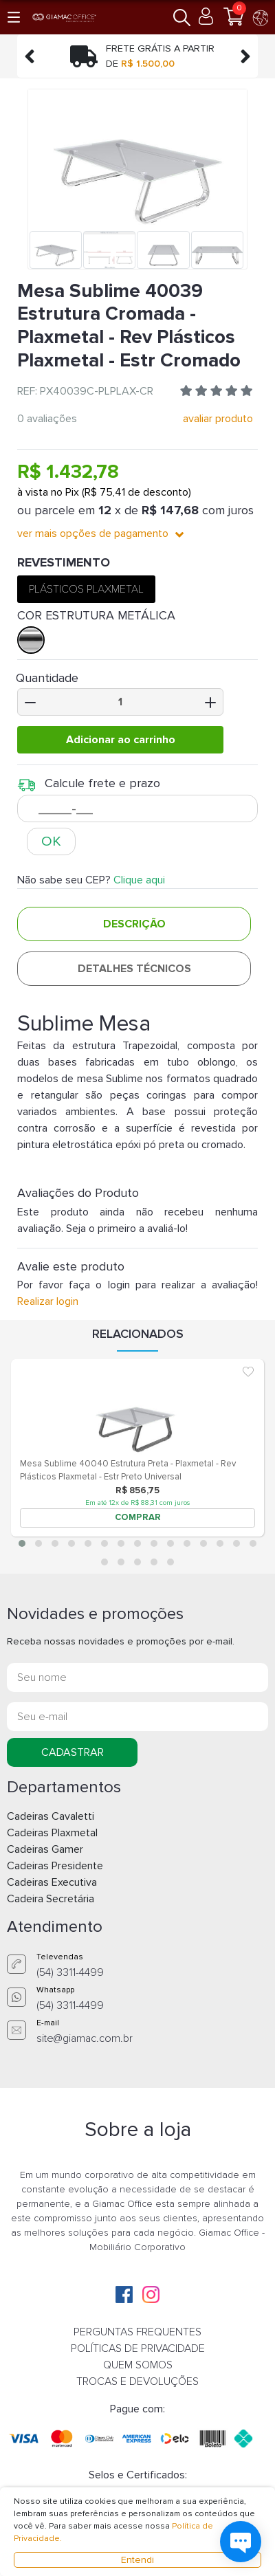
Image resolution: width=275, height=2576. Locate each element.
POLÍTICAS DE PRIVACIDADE (138, 2348)
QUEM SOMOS (138, 2365)
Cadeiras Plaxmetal (52, 1833)
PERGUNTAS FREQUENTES (137, 2332)
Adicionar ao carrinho (120, 740)
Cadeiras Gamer (45, 1849)
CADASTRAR (72, 1752)
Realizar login (47, 1301)
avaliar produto (218, 419)
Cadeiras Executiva (52, 1882)
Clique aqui (139, 880)
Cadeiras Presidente (55, 1866)
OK (51, 841)
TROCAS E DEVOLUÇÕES (137, 2381)
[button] (15, 17)
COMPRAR (138, 1517)
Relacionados (138, 1334)
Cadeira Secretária (50, 1899)
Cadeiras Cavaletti (50, 1816)
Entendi (137, 2560)
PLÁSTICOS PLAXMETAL (86, 589)
